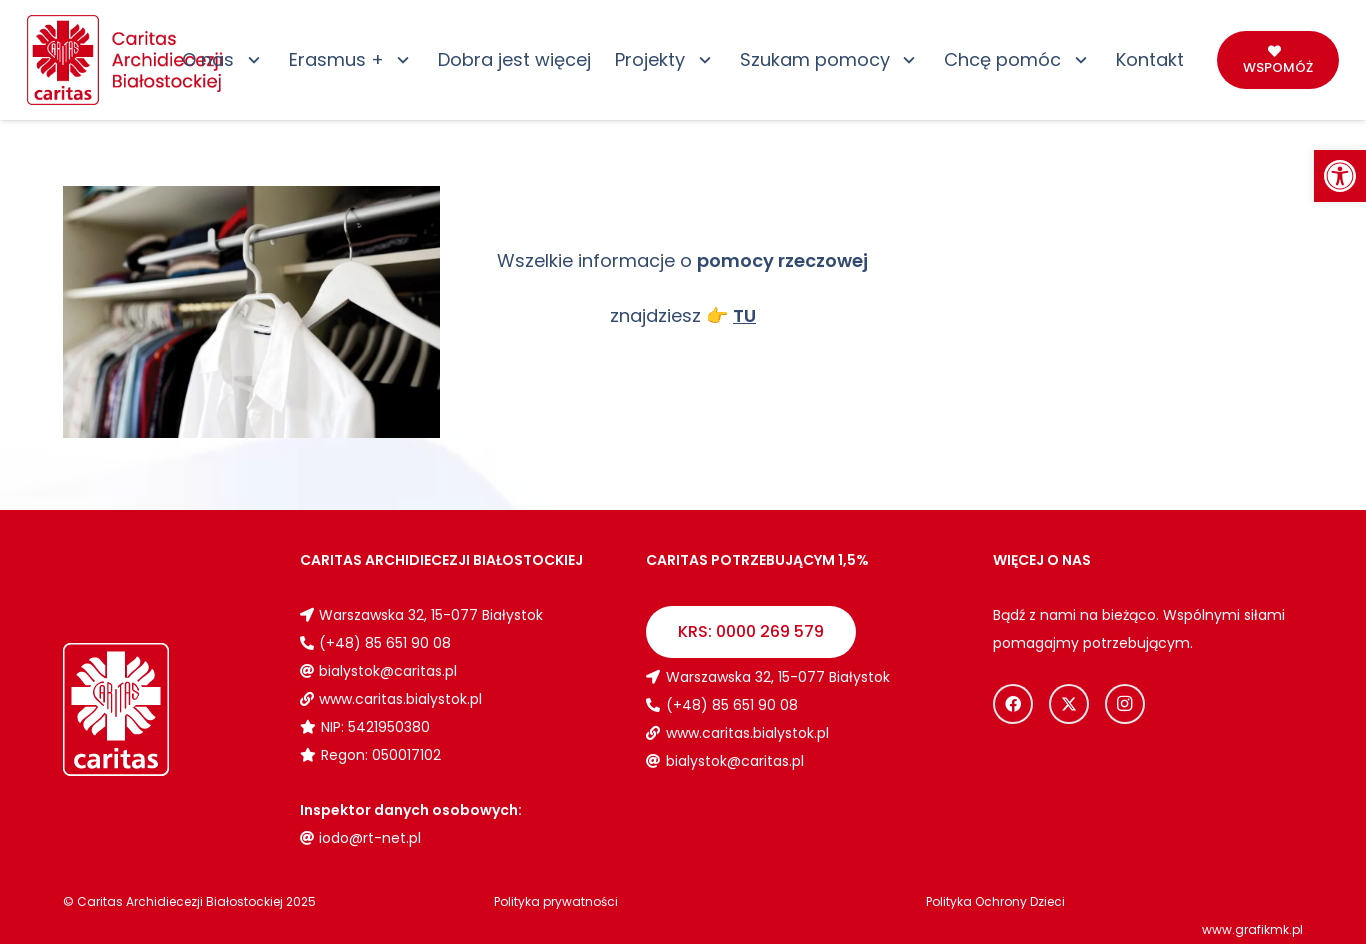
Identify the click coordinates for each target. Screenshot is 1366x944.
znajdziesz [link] (683, 315)
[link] (1340, 176)
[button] (249, 60)
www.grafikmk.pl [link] (1252, 929)
